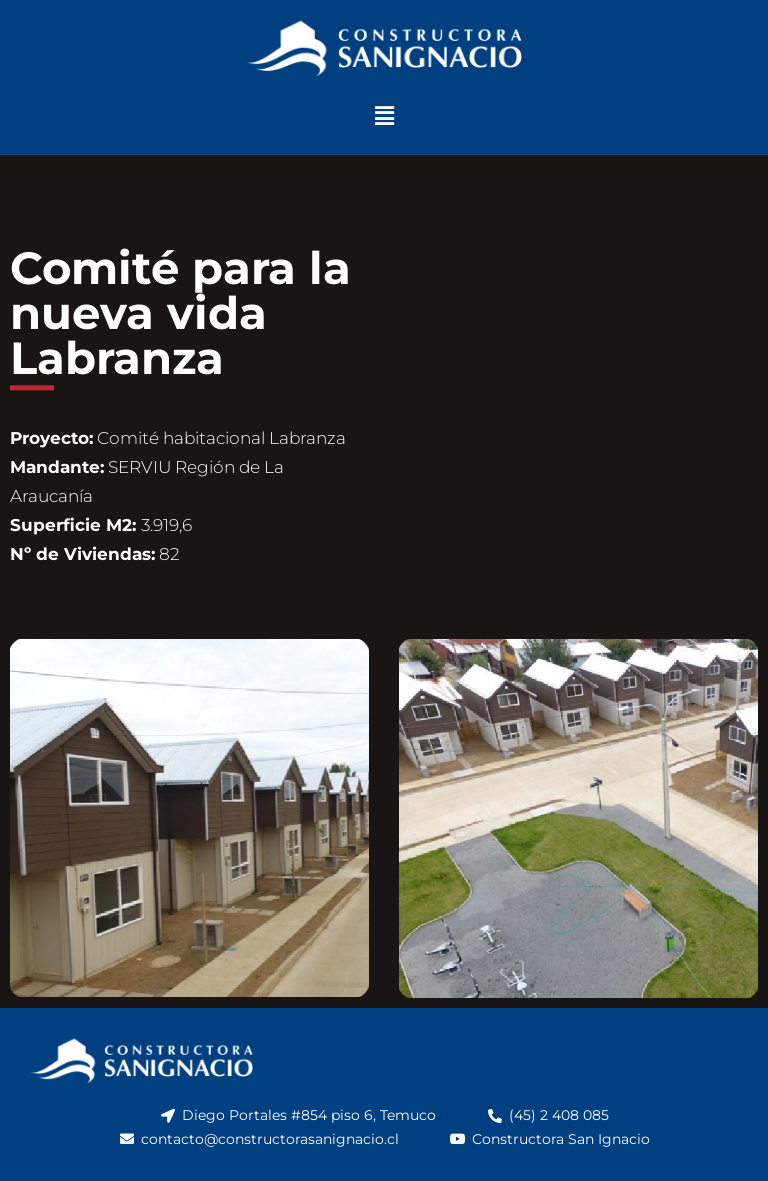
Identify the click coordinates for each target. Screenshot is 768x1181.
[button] (384, 116)
